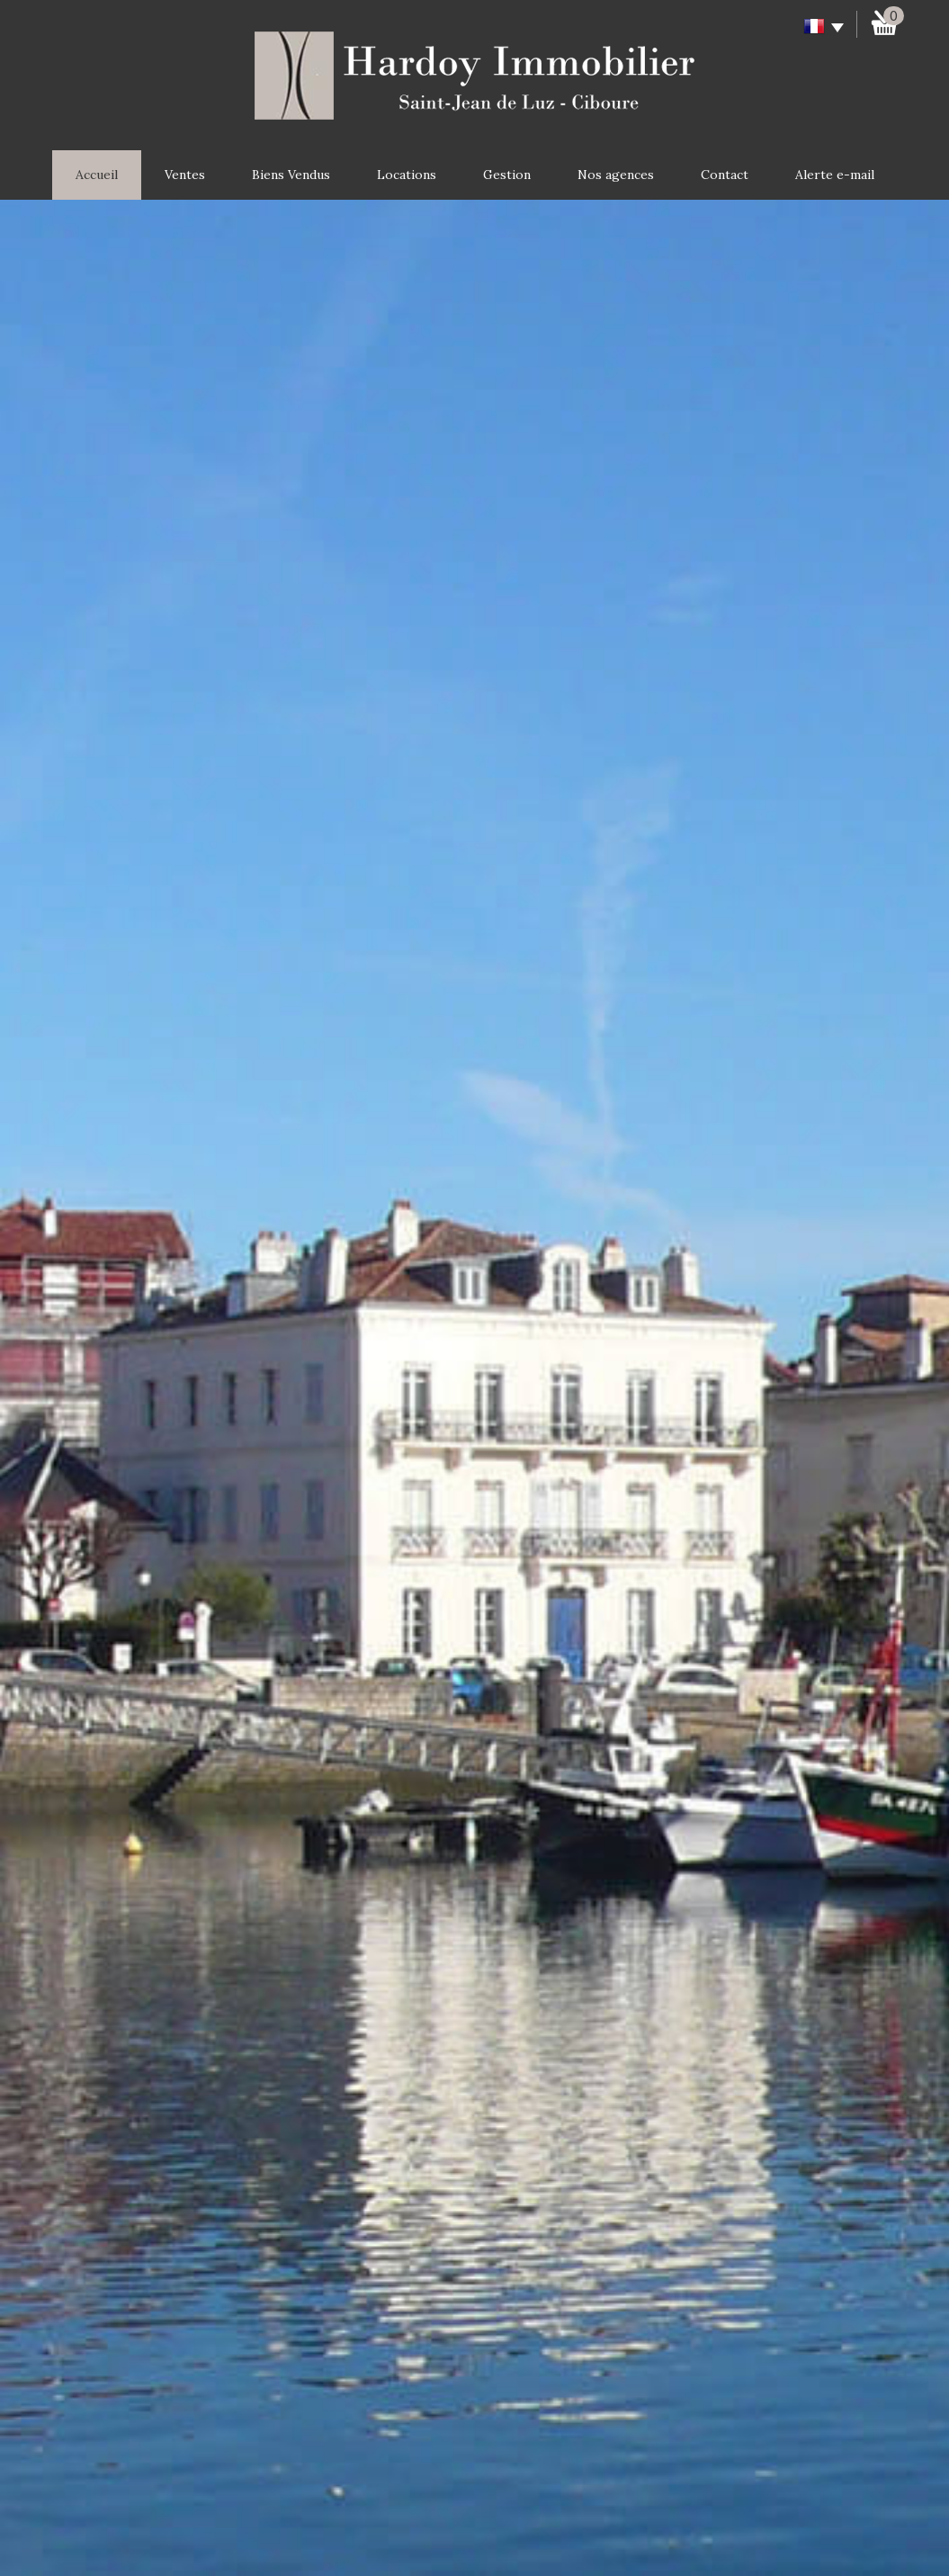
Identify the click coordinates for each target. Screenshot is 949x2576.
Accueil (97, 174)
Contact (724, 174)
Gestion (507, 174)
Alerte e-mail (834, 174)
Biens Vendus (291, 174)
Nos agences (615, 174)
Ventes (185, 174)
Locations (406, 174)
